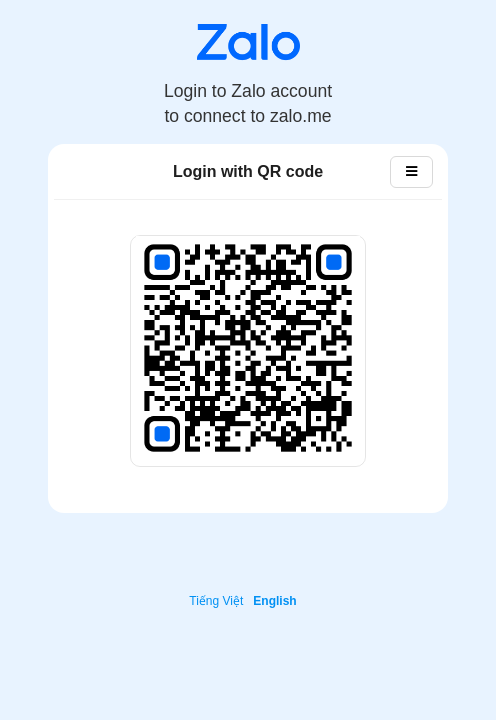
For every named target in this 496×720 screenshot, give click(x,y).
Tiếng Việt (216, 601)
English (274, 601)
